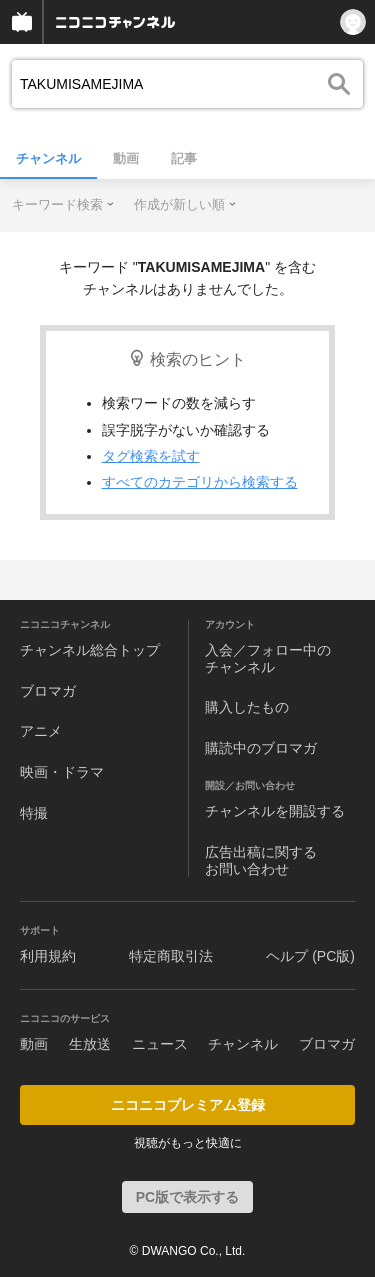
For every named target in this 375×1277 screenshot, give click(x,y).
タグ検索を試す (151, 456)
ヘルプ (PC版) (310, 956)
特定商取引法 (171, 956)
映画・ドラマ (62, 772)
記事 (184, 158)
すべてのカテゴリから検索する (200, 482)
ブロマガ (48, 691)
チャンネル (48, 158)
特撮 (34, 813)
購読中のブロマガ (261, 748)
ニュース (160, 1044)
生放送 (90, 1044)
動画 (126, 158)
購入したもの (247, 707)
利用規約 (48, 956)
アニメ (41, 731)
